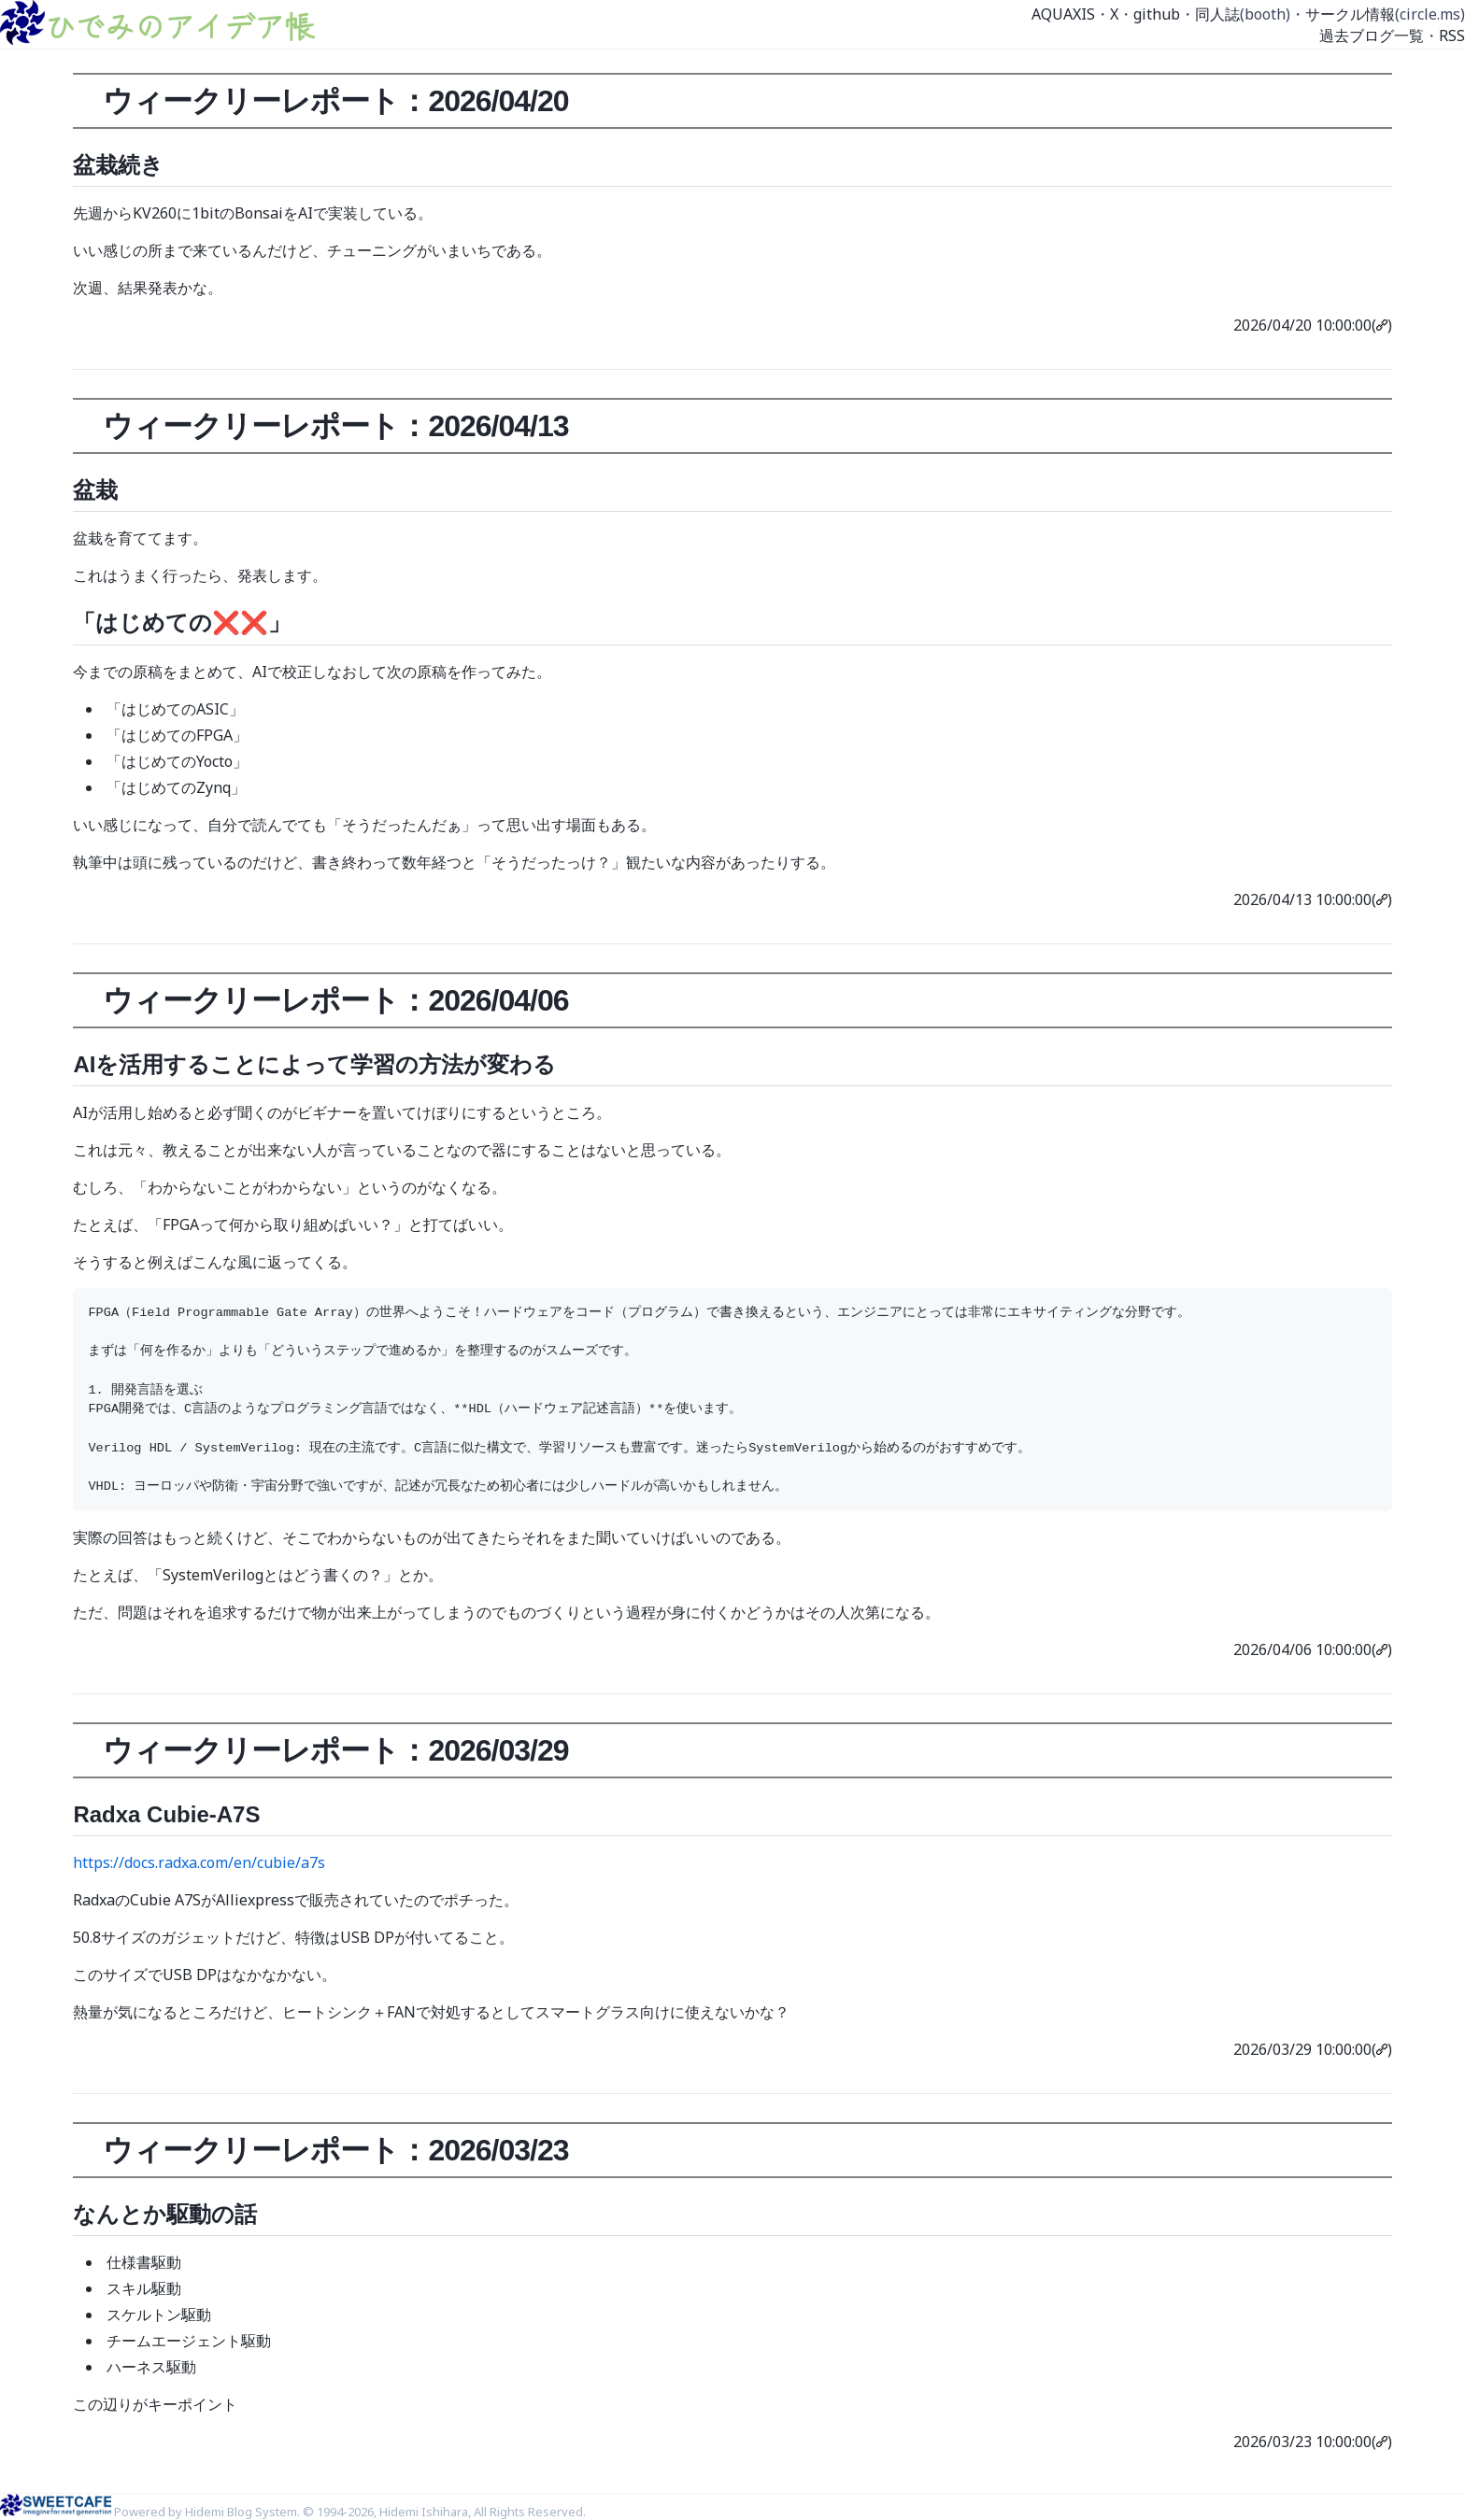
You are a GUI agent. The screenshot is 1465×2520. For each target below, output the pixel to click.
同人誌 (1217, 14)
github (1156, 14)
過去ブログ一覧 (1371, 35)
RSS (1452, 35)
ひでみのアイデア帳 (179, 25)
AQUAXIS (1063, 14)
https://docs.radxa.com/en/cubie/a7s (199, 1862)
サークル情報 (1350, 14)
